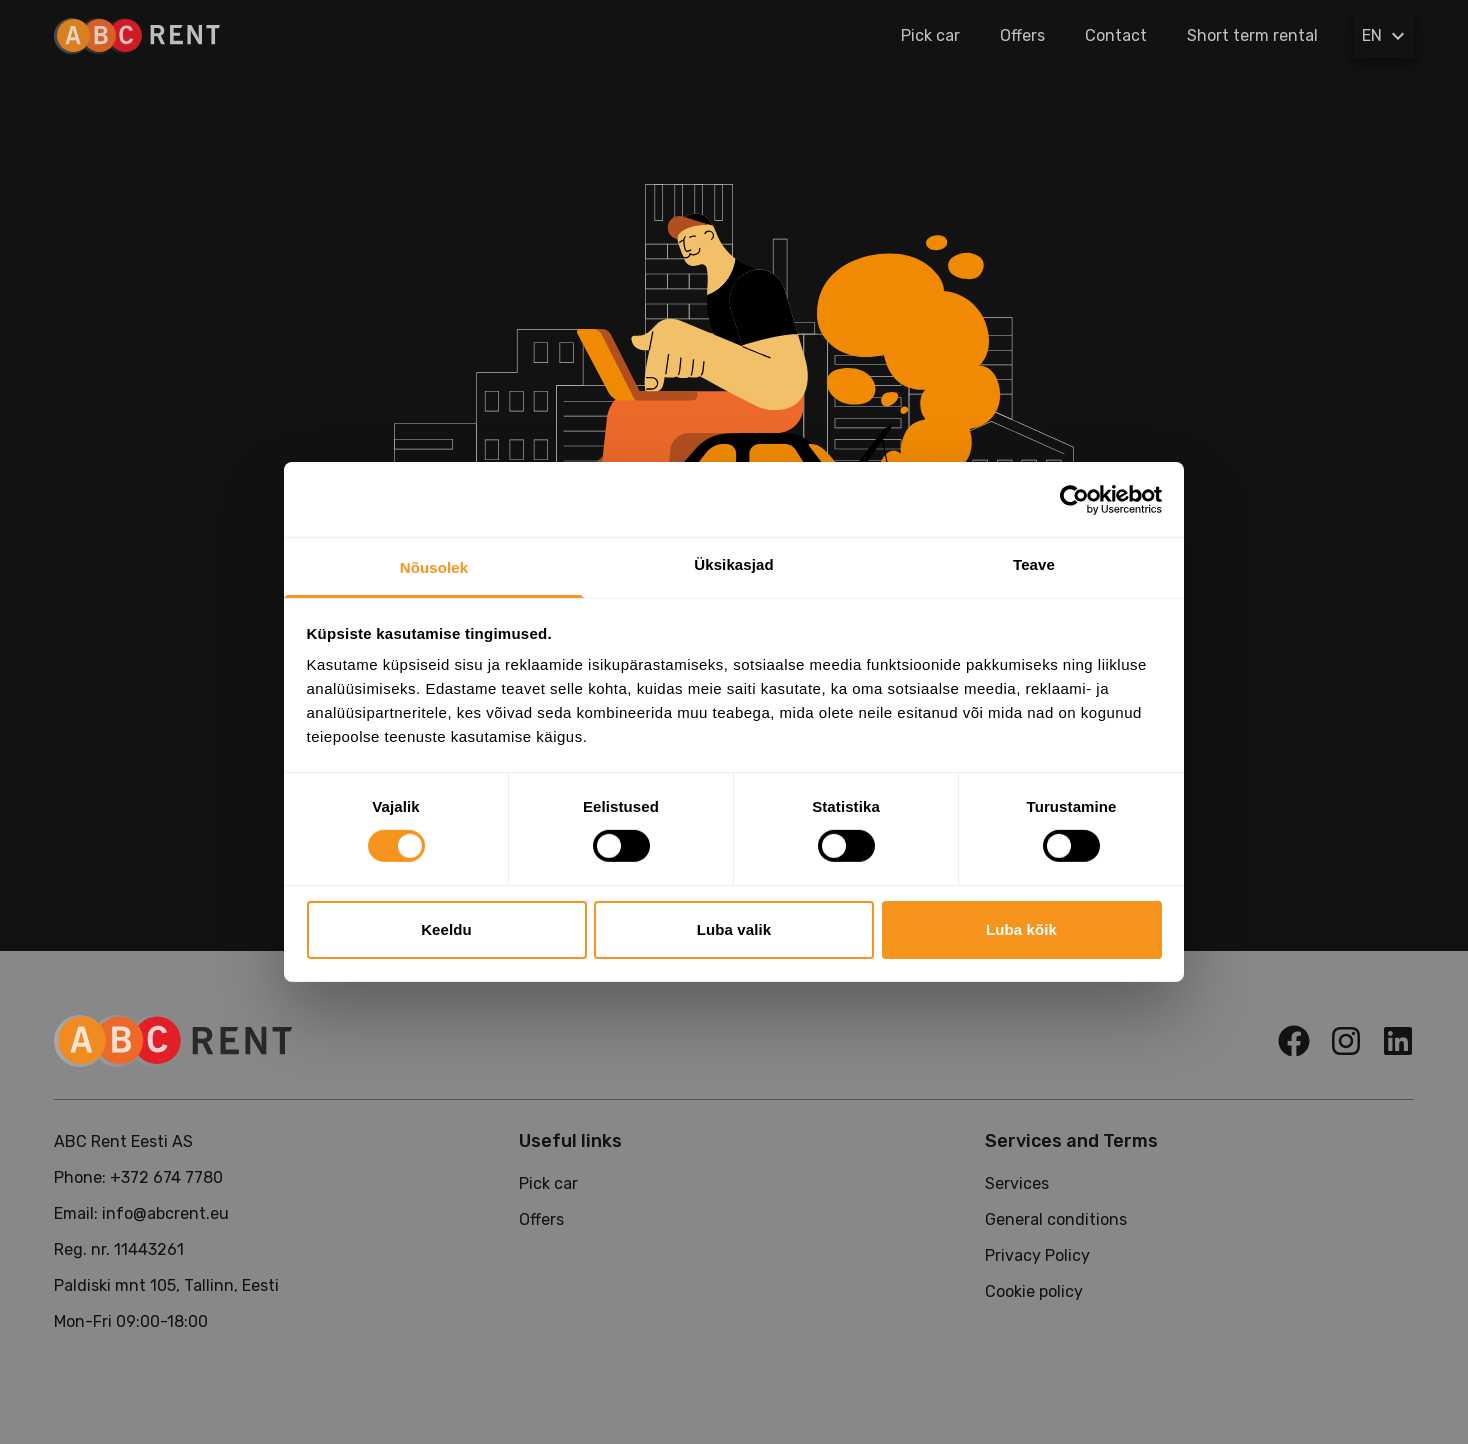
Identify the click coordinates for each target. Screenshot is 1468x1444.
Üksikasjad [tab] (733, 564)
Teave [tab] (1034, 564)
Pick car (930, 35)
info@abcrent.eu (165, 1213)
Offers (1022, 35)
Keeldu (446, 929)
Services (1017, 1183)
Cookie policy (1034, 1291)
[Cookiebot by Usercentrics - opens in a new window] (1074, 499)
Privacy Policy (1037, 1255)
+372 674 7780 (166, 1177)
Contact (1116, 35)
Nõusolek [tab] (434, 567)
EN (1386, 36)
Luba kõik (1021, 929)
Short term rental (1252, 35)
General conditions (1056, 1219)
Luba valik (734, 929)
